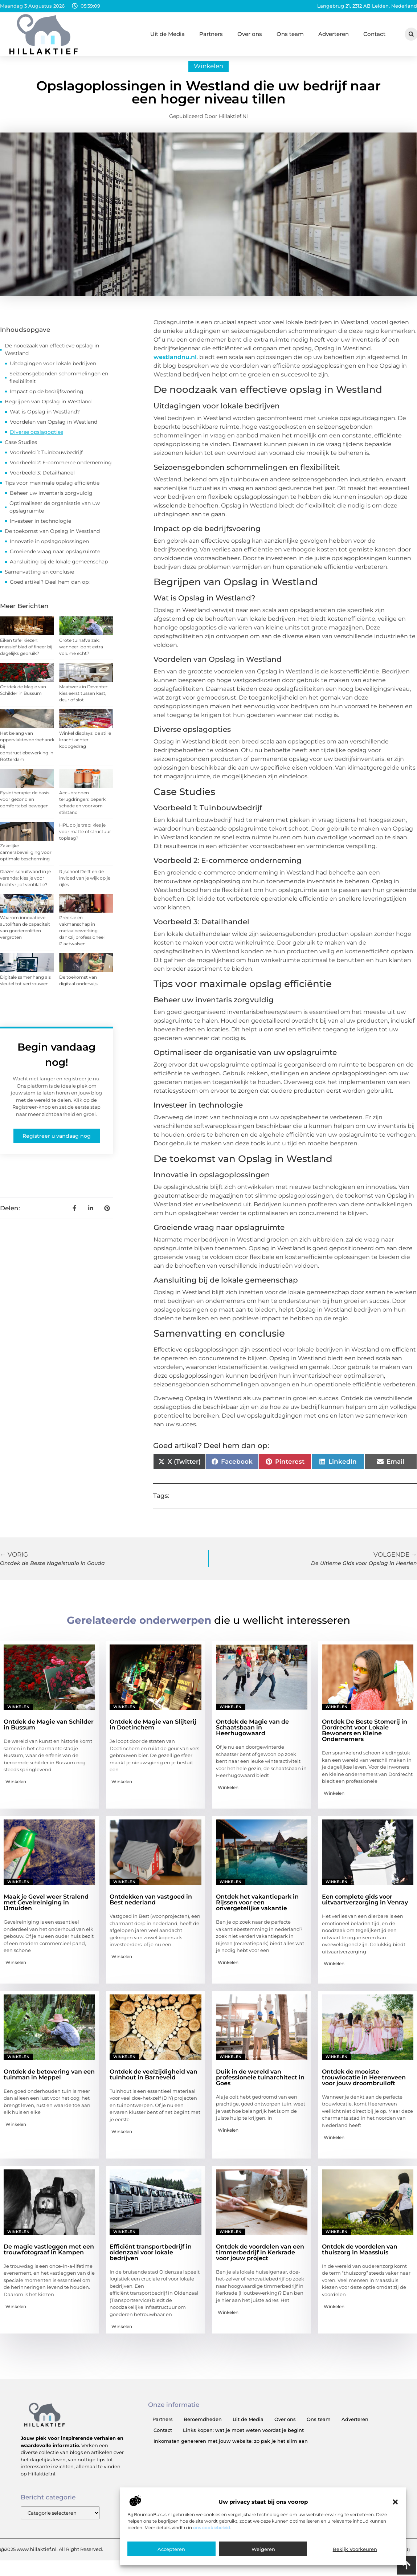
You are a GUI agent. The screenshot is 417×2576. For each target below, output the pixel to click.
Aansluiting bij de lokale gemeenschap (59, 569)
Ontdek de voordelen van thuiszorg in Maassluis (359, 2256)
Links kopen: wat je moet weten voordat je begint (243, 2438)
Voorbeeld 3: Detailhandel (42, 480)
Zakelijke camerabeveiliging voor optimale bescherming (26, 859)
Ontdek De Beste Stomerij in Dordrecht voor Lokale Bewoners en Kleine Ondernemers (364, 1738)
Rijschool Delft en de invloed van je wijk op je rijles (84, 885)
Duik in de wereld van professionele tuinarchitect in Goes (260, 2085)
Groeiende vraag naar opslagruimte (55, 559)
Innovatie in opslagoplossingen (49, 549)
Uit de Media (167, 33)
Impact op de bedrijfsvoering (46, 399)
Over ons (249, 33)
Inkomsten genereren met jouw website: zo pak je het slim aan (231, 2448)
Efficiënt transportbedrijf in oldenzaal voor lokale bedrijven (151, 2259)
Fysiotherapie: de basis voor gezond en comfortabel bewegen (24, 806)
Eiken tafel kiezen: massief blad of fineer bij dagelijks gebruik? (26, 654)
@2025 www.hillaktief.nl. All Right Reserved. (51, 2557)
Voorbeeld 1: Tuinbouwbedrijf (46, 460)
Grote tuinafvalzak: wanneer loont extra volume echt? (81, 654)
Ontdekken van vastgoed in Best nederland (151, 1907)
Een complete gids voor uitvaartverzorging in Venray (365, 1907)
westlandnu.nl (175, 364)
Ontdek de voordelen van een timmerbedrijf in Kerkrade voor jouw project (260, 2259)
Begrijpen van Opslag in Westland (48, 409)
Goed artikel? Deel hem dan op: (50, 589)
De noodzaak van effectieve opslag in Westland (52, 357)
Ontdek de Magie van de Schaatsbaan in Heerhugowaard (252, 1735)
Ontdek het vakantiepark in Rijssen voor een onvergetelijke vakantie (257, 1910)
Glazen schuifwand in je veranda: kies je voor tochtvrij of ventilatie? (25, 885)
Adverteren (333, 33)
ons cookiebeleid (211, 2527)
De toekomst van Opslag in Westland (52, 538)
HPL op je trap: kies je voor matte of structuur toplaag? (85, 839)
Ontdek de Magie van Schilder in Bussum (49, 1732)
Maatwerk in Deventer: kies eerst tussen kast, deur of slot (84, 700)
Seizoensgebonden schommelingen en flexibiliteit (58, 385)
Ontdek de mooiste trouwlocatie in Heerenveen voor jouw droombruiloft (364, 2085)
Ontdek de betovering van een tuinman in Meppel (49, 2082)
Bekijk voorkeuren (355, 2549)
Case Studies (21, 450)
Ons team (290, 33)
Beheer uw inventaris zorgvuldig (51, 500)
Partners (211, 33)
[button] (395, 2502)
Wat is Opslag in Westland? (45, 419)
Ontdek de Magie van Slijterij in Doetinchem (153, 1732)
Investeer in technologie (40, 528)
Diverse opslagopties (36, 439)
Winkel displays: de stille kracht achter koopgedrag (85, 747)
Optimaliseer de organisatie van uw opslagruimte (54, 515)
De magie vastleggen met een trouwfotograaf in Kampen (49, 2256)
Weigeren (263, 2549)
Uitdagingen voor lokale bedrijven (53, 371)
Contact (374, 33)
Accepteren (171, 2549)
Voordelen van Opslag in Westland (53, 429)
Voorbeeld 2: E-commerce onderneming (61, 470)
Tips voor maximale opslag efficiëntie (52, 490)
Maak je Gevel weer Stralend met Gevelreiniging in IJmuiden (46, 1910)
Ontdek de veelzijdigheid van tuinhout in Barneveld (153, 2082)
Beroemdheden (203, 2427)
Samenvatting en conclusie (39, 579)
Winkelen (208, 73)
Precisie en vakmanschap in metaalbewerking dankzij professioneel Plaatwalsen (82, 938)
